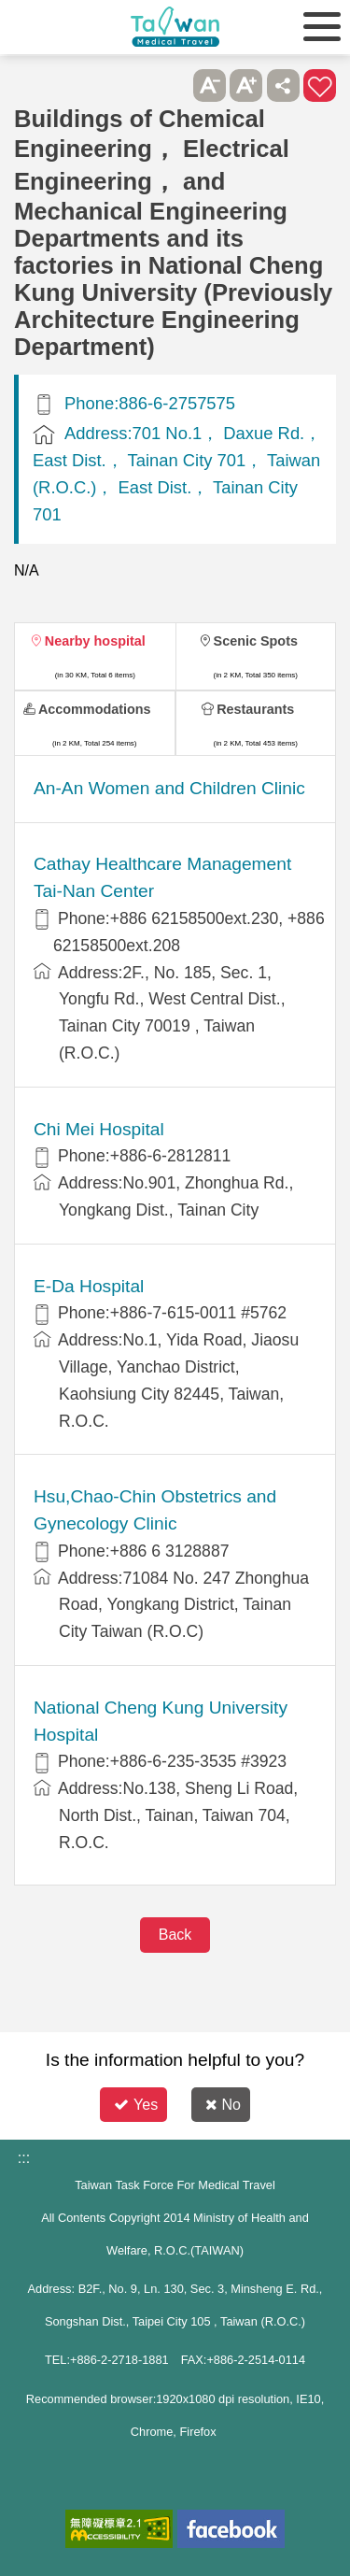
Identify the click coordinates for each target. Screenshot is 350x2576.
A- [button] (209, 85)
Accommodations (94, 709)
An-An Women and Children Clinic (169, 788)
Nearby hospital (95, 640)
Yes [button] (136, 2105)
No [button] (223, 2105)
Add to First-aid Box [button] (319, 85)
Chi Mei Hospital (99, 1129)
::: (24, 2158)
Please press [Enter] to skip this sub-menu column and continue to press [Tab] (172, 85)
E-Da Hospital (89, 1286)
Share (283, 85)
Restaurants (255, 709)
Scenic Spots (256, 640)
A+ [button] (246, 85)
